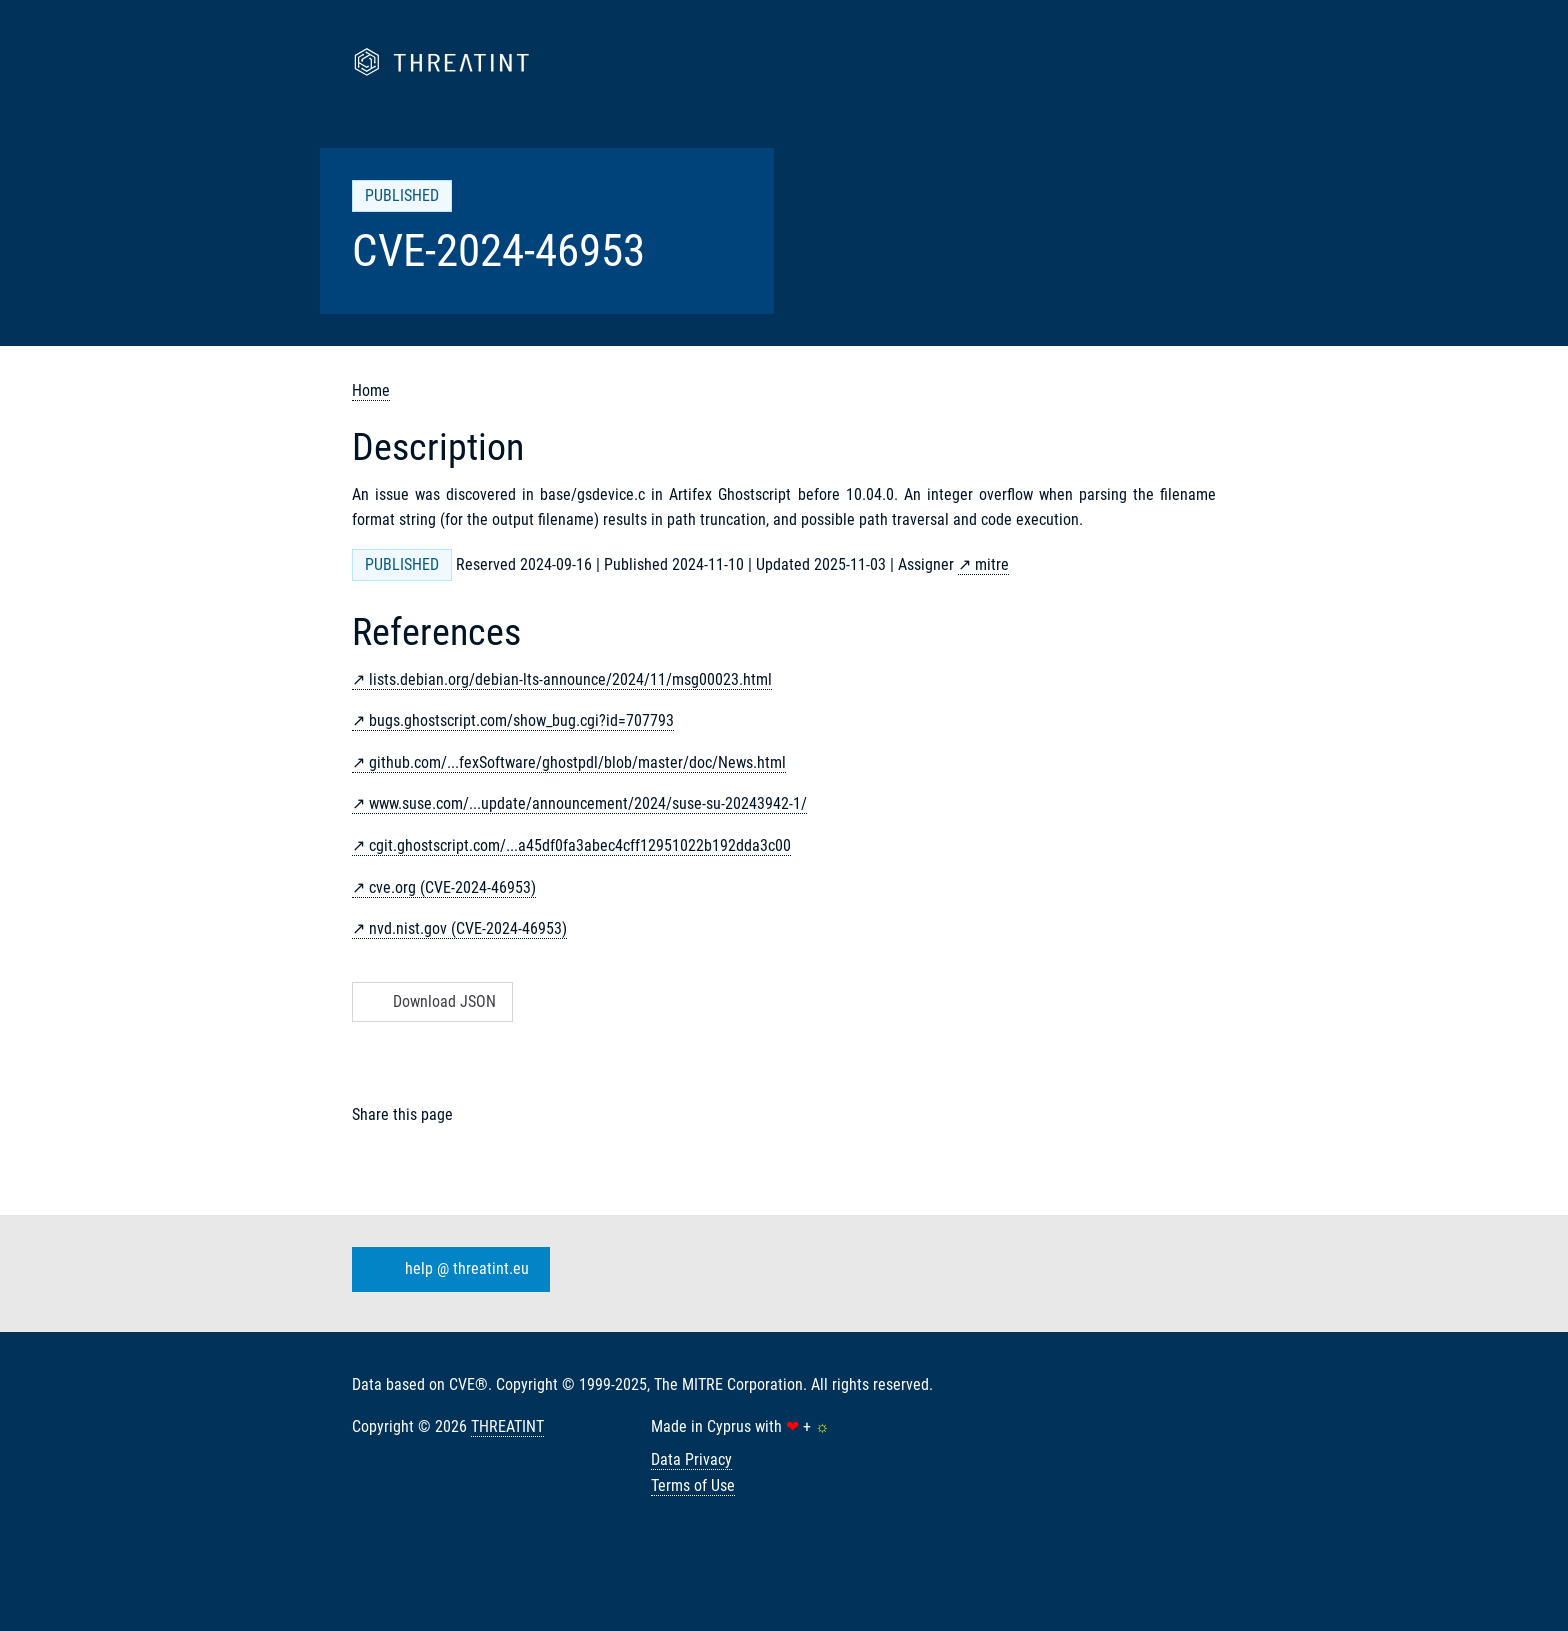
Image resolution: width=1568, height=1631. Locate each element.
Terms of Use (693, 1485)
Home (371, 390)
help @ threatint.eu (447, 1270)
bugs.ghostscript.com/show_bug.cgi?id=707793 (521, 720)
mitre (992, 564)
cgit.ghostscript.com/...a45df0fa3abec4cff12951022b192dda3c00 (580, 845)
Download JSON (430, 1001)
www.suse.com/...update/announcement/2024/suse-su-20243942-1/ (588, 803)
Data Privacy (691, 1459)
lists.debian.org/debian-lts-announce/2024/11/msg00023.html (570, 679)
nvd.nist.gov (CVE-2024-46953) (468, 928)
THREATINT (507, 1426)
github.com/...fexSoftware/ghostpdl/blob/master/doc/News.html (577, 762)
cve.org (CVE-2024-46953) (452, 887)
